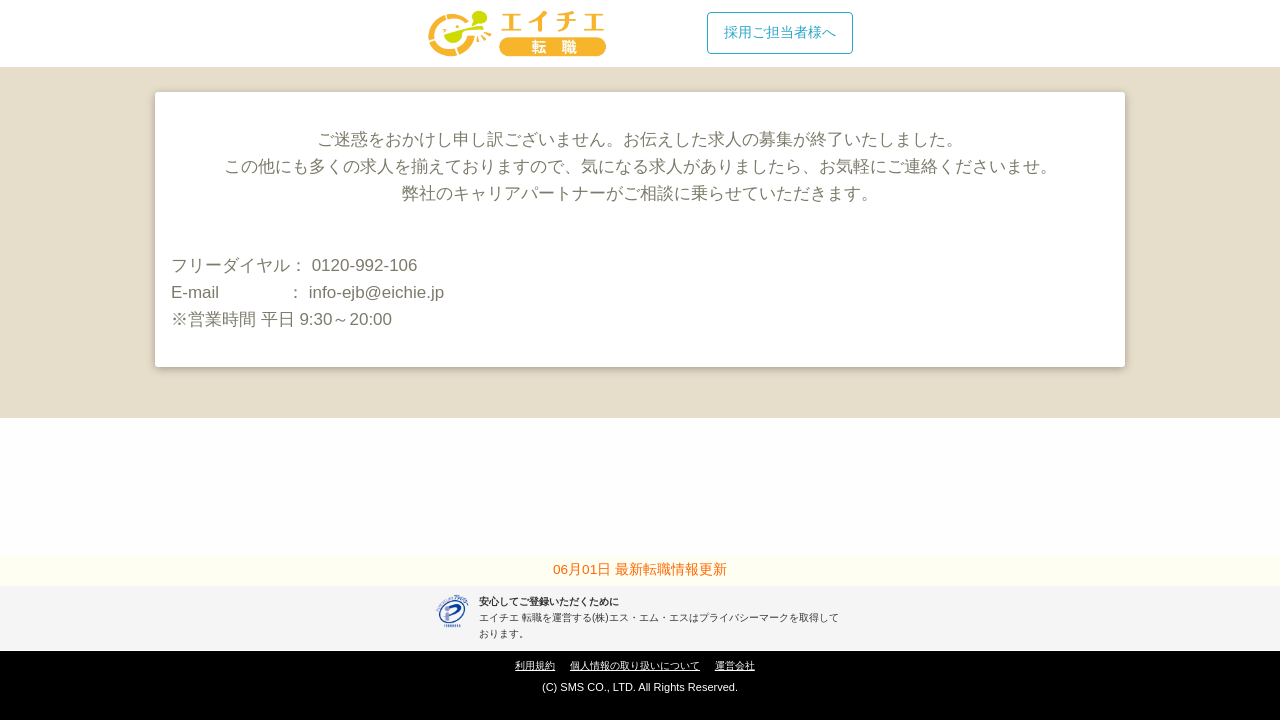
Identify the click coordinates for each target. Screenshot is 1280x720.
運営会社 (735, 665)
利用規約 (535, 665)
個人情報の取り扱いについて (635, 665)
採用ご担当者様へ (780, 32)
